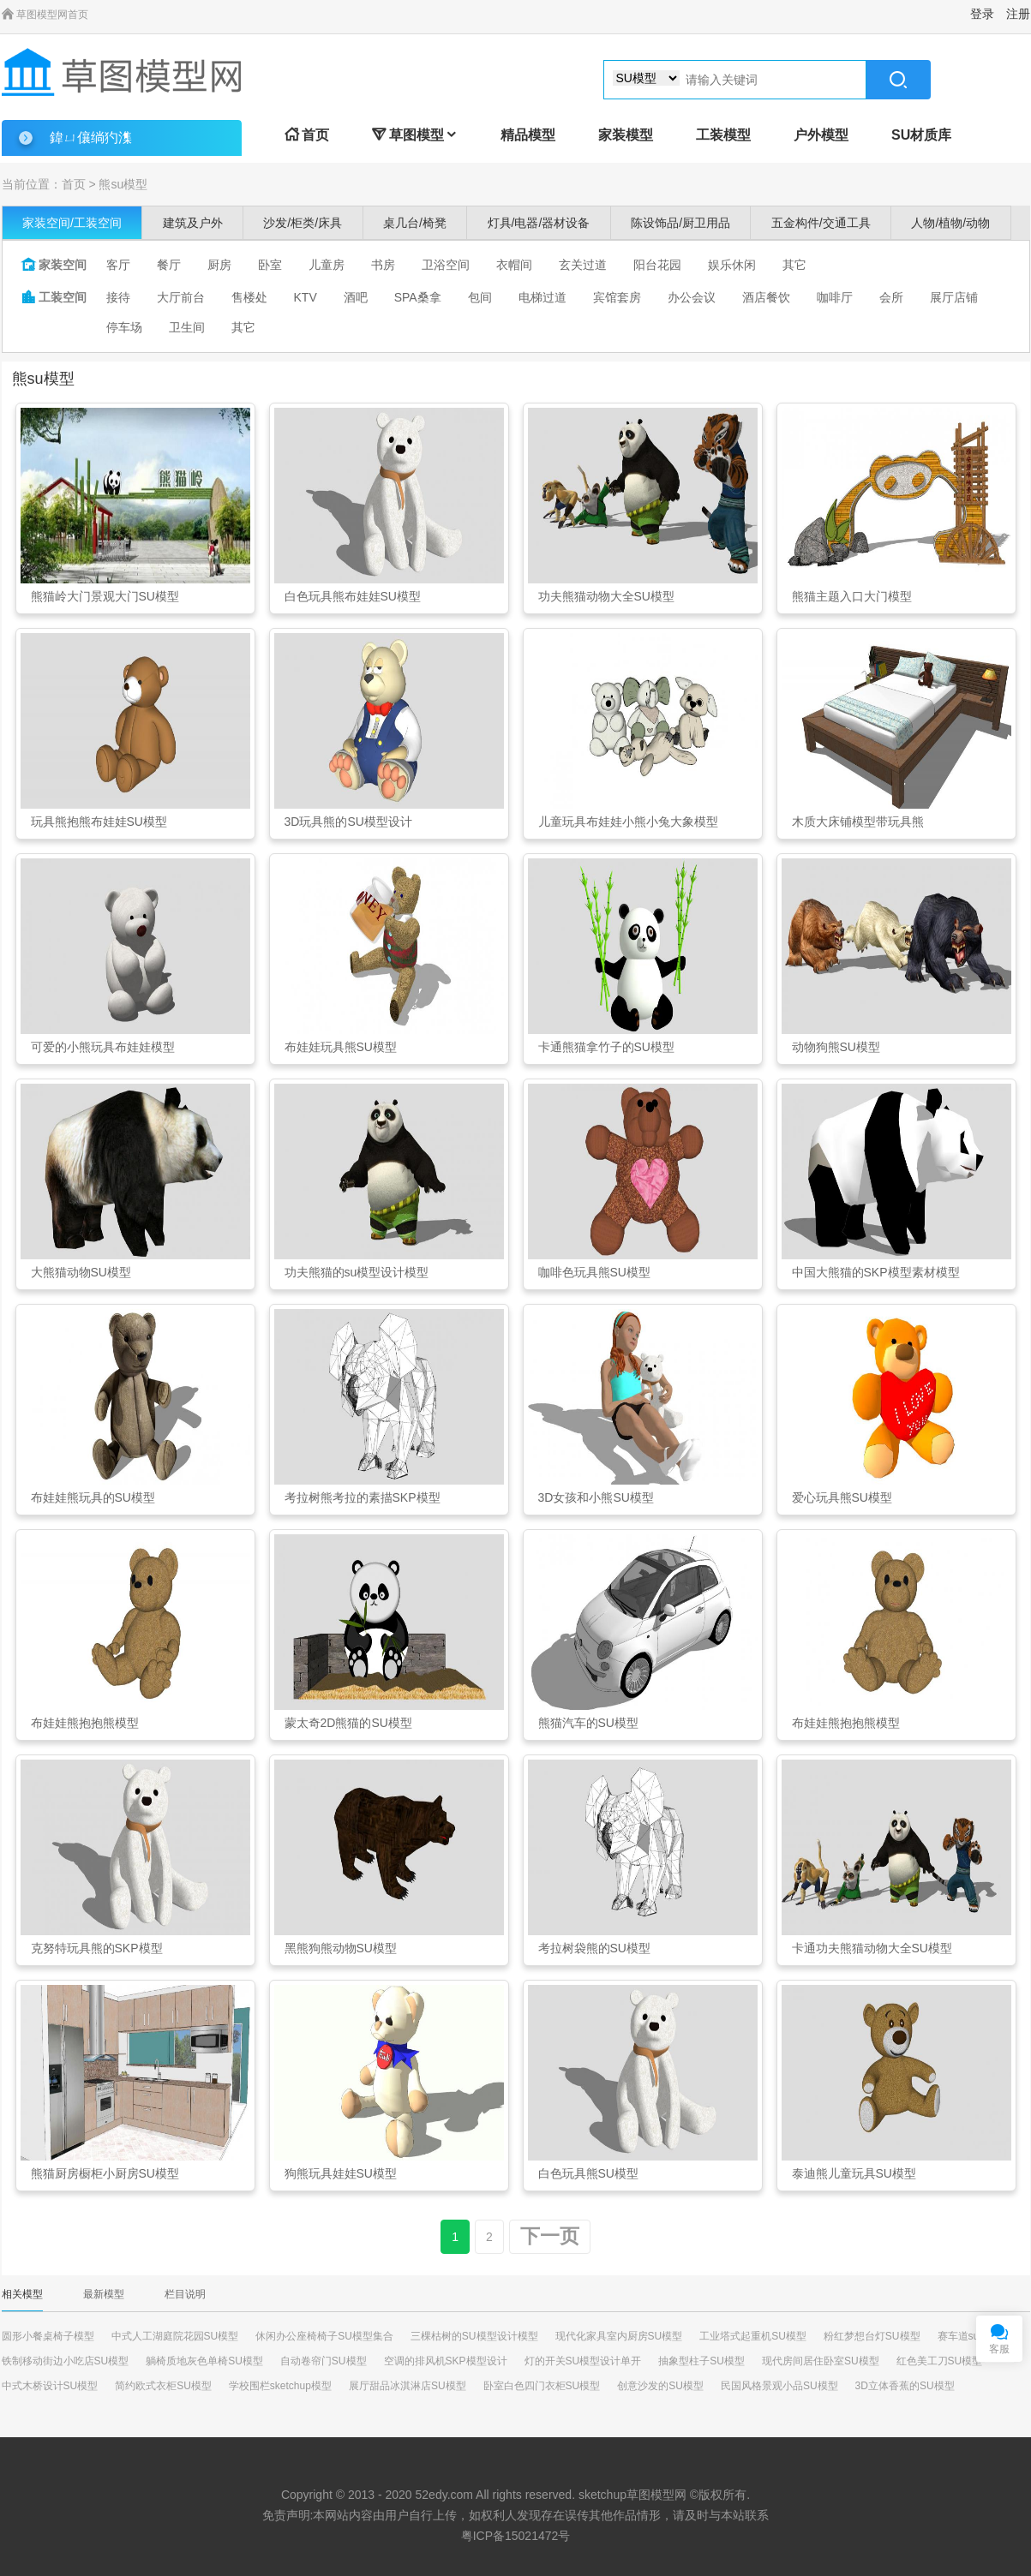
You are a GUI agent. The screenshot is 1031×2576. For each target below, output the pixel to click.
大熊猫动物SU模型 (81, 1272)
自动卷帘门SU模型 (323, 2361)
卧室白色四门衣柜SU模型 (542, 2386)
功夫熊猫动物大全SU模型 (606, 596)
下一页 (549, 2236)
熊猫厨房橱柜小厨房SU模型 (105, 2173)
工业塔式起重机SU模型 (752, 2336)
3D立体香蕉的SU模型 (905, 2386)
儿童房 (327, 265)
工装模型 (723, 135)
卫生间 (187, 327)
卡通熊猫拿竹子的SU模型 (606, 1047)
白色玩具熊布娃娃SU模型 (353, 596)
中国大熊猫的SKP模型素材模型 (876, 1272)
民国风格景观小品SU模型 (779, 2386)
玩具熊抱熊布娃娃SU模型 (99, 821)
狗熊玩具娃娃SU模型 (341, 2173)
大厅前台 (181, 297)
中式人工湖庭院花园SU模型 (175, 2336)
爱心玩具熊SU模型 (842, 1497)
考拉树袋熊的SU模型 (594, 1948)
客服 (999, 2349)
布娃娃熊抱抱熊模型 (85, 1723)
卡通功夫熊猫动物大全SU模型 (872, 1948)
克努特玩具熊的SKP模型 (97, 1948)
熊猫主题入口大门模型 (852, 596)
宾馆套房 (617, 297)
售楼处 (249, 297)
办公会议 (692, 297)
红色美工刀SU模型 (939, 2361)
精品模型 (528, 135)
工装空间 (54, 297)
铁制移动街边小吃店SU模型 (65, 2361)
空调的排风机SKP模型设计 (445, 2361)
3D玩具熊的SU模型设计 (348, 821)
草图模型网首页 (45, 15)
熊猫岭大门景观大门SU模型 (105, 596)
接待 (118, 297)
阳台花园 (657, 265)
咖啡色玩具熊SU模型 (594, 1272)
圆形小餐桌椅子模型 (48, 2336)
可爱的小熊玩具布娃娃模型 (103, 1047)
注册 (1018, 14)
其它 (794, 265)
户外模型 (821, 135)
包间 (480, 297)
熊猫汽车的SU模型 (588, 1723)
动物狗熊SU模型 (836, 1047)
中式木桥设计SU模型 (50, 2386)
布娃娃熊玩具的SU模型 (93, 1497)
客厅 (118, 265)
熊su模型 (123, 184)
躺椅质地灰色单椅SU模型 (204, 2361)
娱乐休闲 (732, 265)
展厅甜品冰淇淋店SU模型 (407, 2386)
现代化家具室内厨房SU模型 (619, 2336)
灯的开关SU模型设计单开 (583, 2361)
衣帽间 (514, 265)
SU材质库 (921, 135)
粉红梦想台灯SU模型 (872, 2336)
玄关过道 (583, 265)
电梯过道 (542, 297)
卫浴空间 (446, 265)
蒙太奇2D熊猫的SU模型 (348, 1723)
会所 (891, 297)
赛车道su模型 (969, 2336)
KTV (305, 297)
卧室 (270, 265)
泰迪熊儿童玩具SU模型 (854, 2173)
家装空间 (54, 265)
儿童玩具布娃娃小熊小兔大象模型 (628, 821)
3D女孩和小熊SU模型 (596, 1497)
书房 (383, 265)
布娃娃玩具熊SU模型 (341, 1047)
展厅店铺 (954, 297)
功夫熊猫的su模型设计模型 (357, 1272)
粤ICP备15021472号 (516, 2536)
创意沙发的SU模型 (660, 2386)
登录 (982, 14)
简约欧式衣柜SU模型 (163, 2386)
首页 (307, 135)
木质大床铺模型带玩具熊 (858, 821)
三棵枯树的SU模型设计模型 (474, 2336)
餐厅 (169, 265)
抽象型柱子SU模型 (701, 2361)
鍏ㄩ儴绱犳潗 (91, 137)
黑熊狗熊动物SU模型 (341, 1948)
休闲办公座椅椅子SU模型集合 (324, 2336)
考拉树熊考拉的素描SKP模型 (363, 1497)
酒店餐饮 (766, 297)
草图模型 (415, 135)
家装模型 (625, 135)
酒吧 (356, 297)
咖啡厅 (835, 297)
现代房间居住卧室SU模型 (820, 2361)
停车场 (124, 327)
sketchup (602, 2494)
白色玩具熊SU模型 (588, 2173)
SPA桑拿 (417, 297)
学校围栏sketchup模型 (280, 2386)
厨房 (219, 265)
